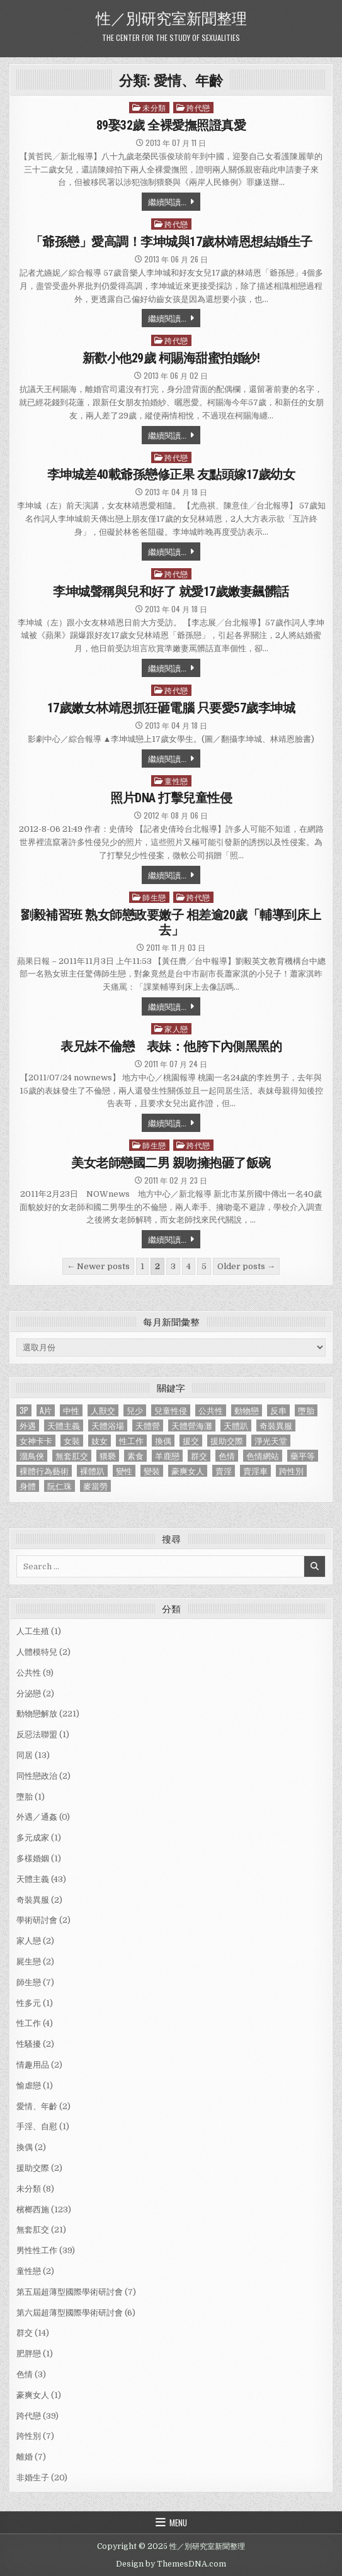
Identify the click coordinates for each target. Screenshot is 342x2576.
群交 (24, 2333)
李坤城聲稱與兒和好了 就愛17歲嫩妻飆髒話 (171, 591)
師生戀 (154, 897)
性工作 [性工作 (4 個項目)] (131, 1441)
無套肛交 (32, 2229)
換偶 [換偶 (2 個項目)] (163, 1441)
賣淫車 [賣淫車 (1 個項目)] (255, 1471)
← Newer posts (98, 1266)
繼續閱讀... (167, 201)
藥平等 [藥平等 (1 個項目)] (302, 1456)
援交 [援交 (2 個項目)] (191, 1441)
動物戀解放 (36, 1713)
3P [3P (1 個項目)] (24, 1410)
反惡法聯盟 (36, 1734)
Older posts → (246, 1266)
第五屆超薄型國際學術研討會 (69, 2292)
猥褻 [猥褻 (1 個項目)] (108, 1456)
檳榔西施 (32, 2209)
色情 (24, 2374)
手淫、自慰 (36, 2126)
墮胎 (24, 1796)
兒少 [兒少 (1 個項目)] (135, 1410)
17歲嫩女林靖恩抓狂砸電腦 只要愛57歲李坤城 (171, 707)
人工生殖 (32, 1631)
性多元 (28, 2003)
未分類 (154, 107)
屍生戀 (28, 1961)
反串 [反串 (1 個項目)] (278, 1410)
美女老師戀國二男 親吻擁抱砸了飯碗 (171, 1162)
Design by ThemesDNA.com (171, 2564)
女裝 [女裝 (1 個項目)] (72, 1441)
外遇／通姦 (36, 1817)
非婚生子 (32, 2477)
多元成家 (32, 1837)
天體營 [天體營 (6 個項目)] (147, 1425)
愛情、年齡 (36, 2106)
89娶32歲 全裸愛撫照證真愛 (171, 125)
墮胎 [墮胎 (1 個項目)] (306, 1410)
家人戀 (176, 1028)
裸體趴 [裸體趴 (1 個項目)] (92, 1471)
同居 (24, 1755)
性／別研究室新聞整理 (171, 17)
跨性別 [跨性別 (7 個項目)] (291, 1471)
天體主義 (32, 1879)
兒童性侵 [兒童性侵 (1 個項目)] (170, 1410)
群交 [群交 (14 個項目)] (199, 1456)
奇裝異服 (32, 1900)
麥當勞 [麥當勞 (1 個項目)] (95, 1486)
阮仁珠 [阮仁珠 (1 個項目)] (59, 1486)
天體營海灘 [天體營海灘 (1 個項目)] (191, 1425)
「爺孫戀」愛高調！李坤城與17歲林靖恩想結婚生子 (171, 241)
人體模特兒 (36, 1652)
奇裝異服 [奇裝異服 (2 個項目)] (275, 1425)
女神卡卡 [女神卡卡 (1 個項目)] (36, 1441)
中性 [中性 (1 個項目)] (71, 1410)
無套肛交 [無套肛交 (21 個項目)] (71, 1456)
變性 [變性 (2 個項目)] (124, 1471)
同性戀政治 (36, 1776)
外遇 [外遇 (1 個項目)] (28, 1425)
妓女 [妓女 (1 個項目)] (99, 1441)
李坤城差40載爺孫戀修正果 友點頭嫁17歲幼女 (171, 474)
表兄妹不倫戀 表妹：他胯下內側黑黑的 (171, 1046)
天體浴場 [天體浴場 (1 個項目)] (107, 1425)
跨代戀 (198, 107)
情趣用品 (32, 2064)
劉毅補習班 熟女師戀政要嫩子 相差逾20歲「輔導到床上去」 (171, 922)
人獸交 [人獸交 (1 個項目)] (103, 1410)
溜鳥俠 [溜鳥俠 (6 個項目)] (32, 1456)
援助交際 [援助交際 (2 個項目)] (226, 1441)
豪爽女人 (32, 2395)
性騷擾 (28, 2044)
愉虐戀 (28, 2085)
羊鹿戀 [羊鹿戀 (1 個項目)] (167, 1456)
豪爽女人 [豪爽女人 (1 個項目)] (187, 1471)
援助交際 (32, 2168)
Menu (178, 2522)
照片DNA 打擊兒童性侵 (171, 797)
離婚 (24, 2456)
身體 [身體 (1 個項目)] (28, 1486)
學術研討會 (36, 1920)
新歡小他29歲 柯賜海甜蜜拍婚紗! (171, 358)
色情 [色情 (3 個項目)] (227, 1456)
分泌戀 (28, 1693)
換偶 (24, 2147)
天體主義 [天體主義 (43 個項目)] (63, 1425)
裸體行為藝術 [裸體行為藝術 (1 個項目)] (44, 1471)
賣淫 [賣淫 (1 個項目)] (223, 1471)
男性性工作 (36, 2250)
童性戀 (176, 780)
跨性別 (28, 2436)
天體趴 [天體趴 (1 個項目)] (236, 1425)
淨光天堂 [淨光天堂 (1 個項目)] (270, 1441)
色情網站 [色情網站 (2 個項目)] (262, 1456)
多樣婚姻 (32, 1858)
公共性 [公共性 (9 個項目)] (210, 1410)
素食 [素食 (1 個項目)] (135, 1456)
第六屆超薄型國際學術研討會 (69, 2312)
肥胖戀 (28, 2353)
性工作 (28, 2023)
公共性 (28, 1672)
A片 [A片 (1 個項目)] (46, 1410)
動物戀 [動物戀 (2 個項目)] (246, 1410)
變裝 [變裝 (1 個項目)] (152, 1471)
